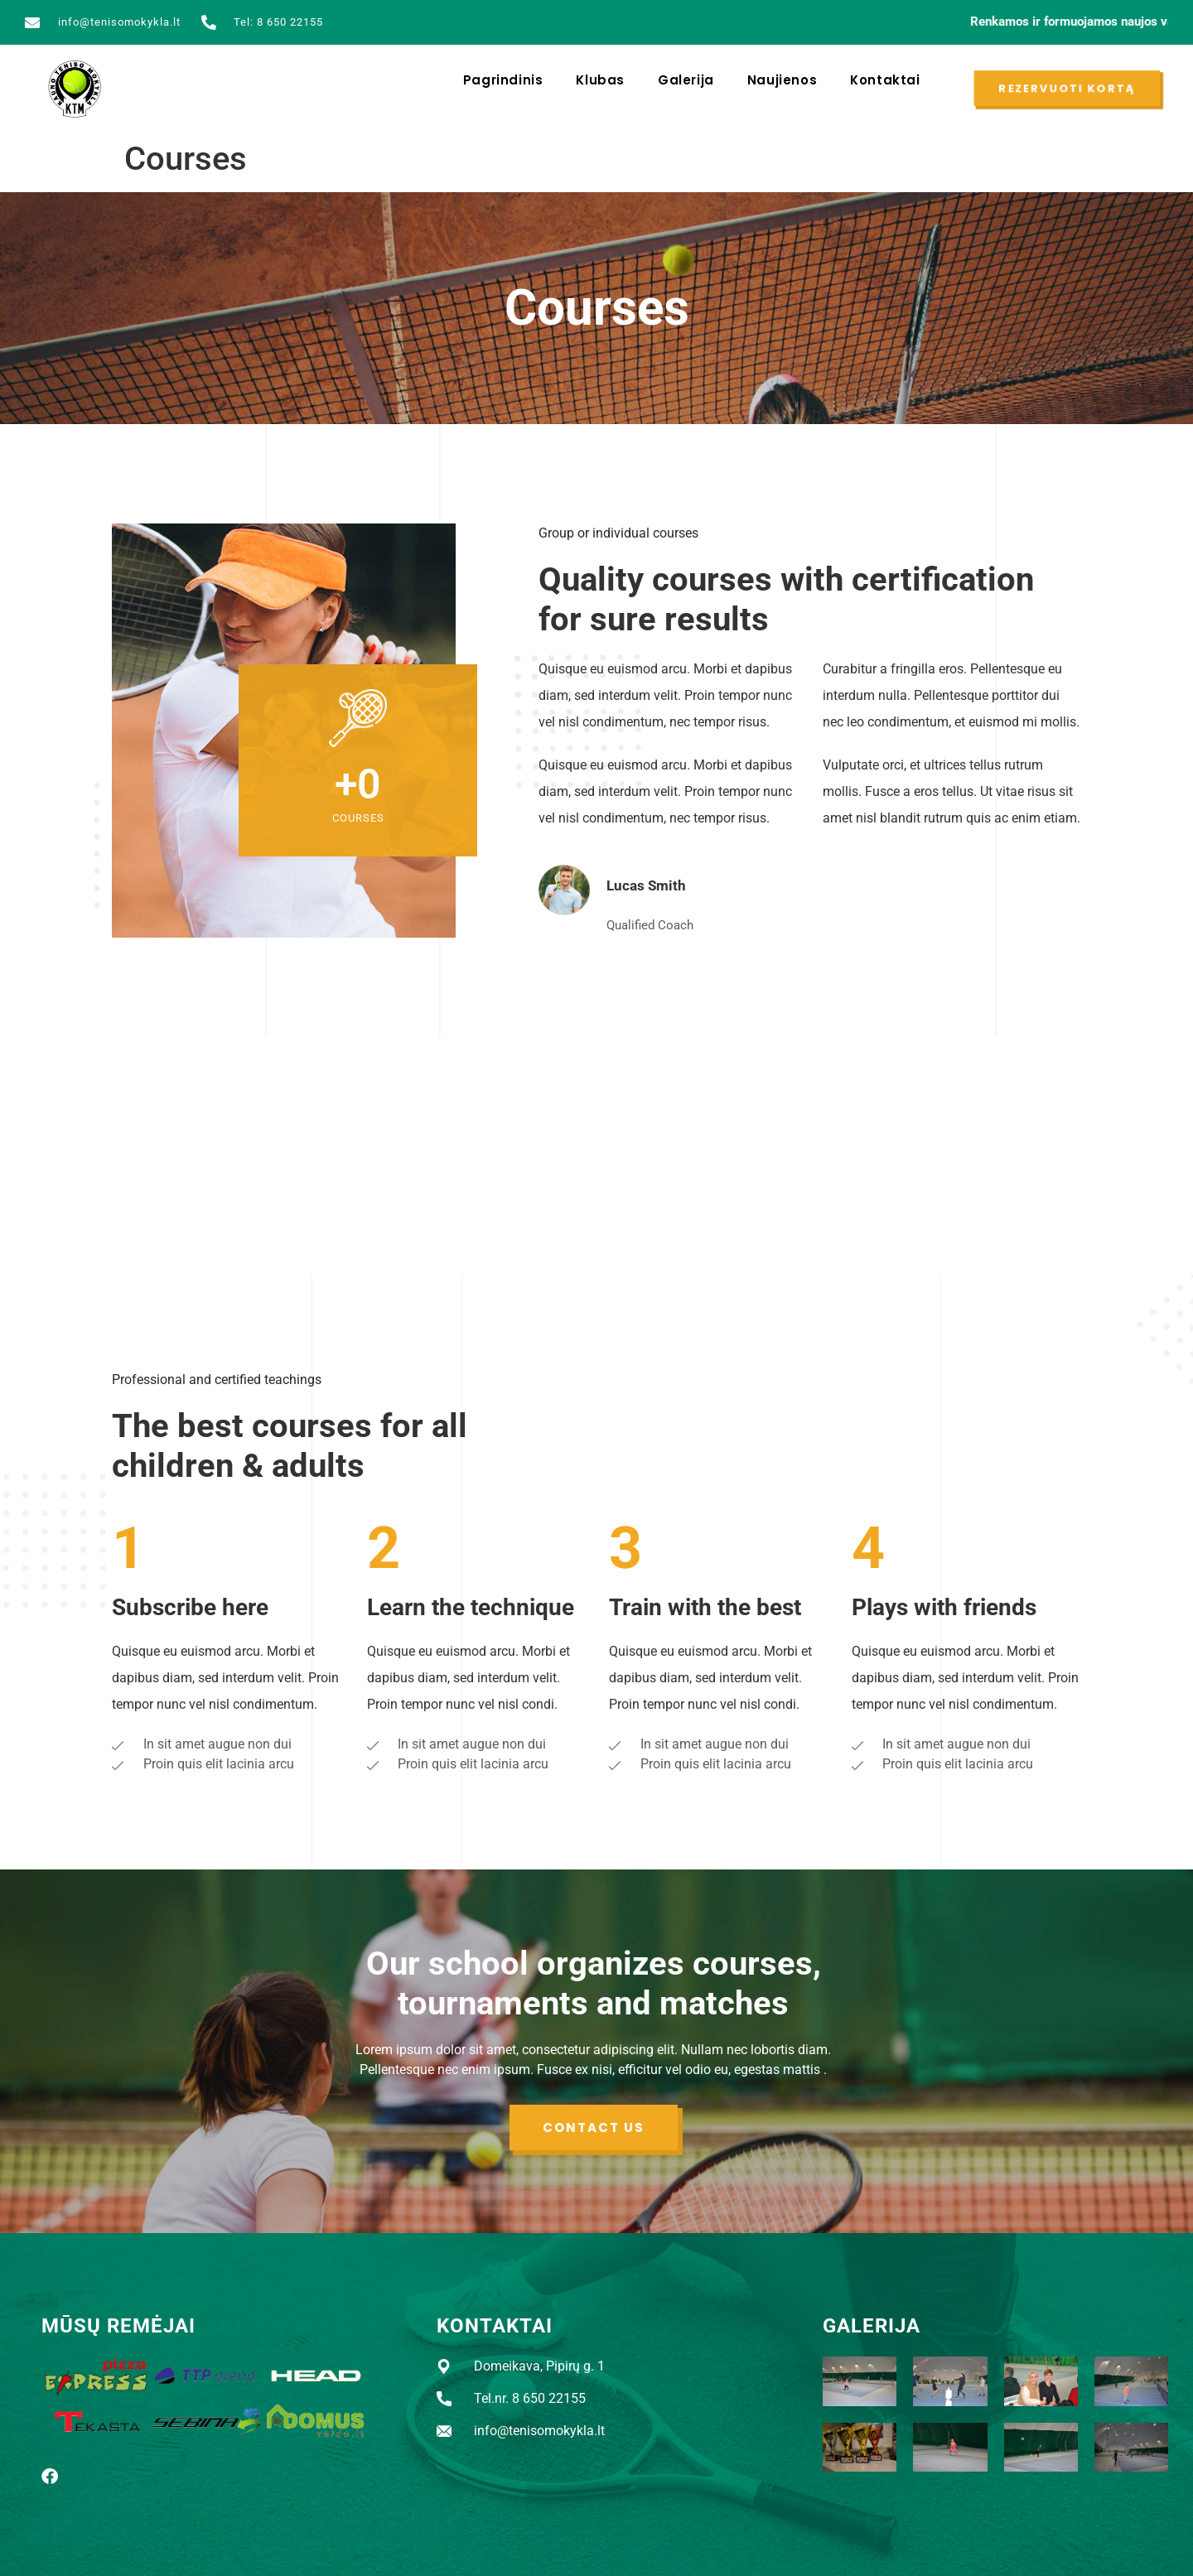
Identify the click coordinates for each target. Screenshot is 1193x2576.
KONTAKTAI (495, 2325)
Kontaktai (885, 80)
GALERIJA (871, 2325)
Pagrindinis (503, 80)
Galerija (686, 80)
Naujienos (782, 80)
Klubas (600, 80)
